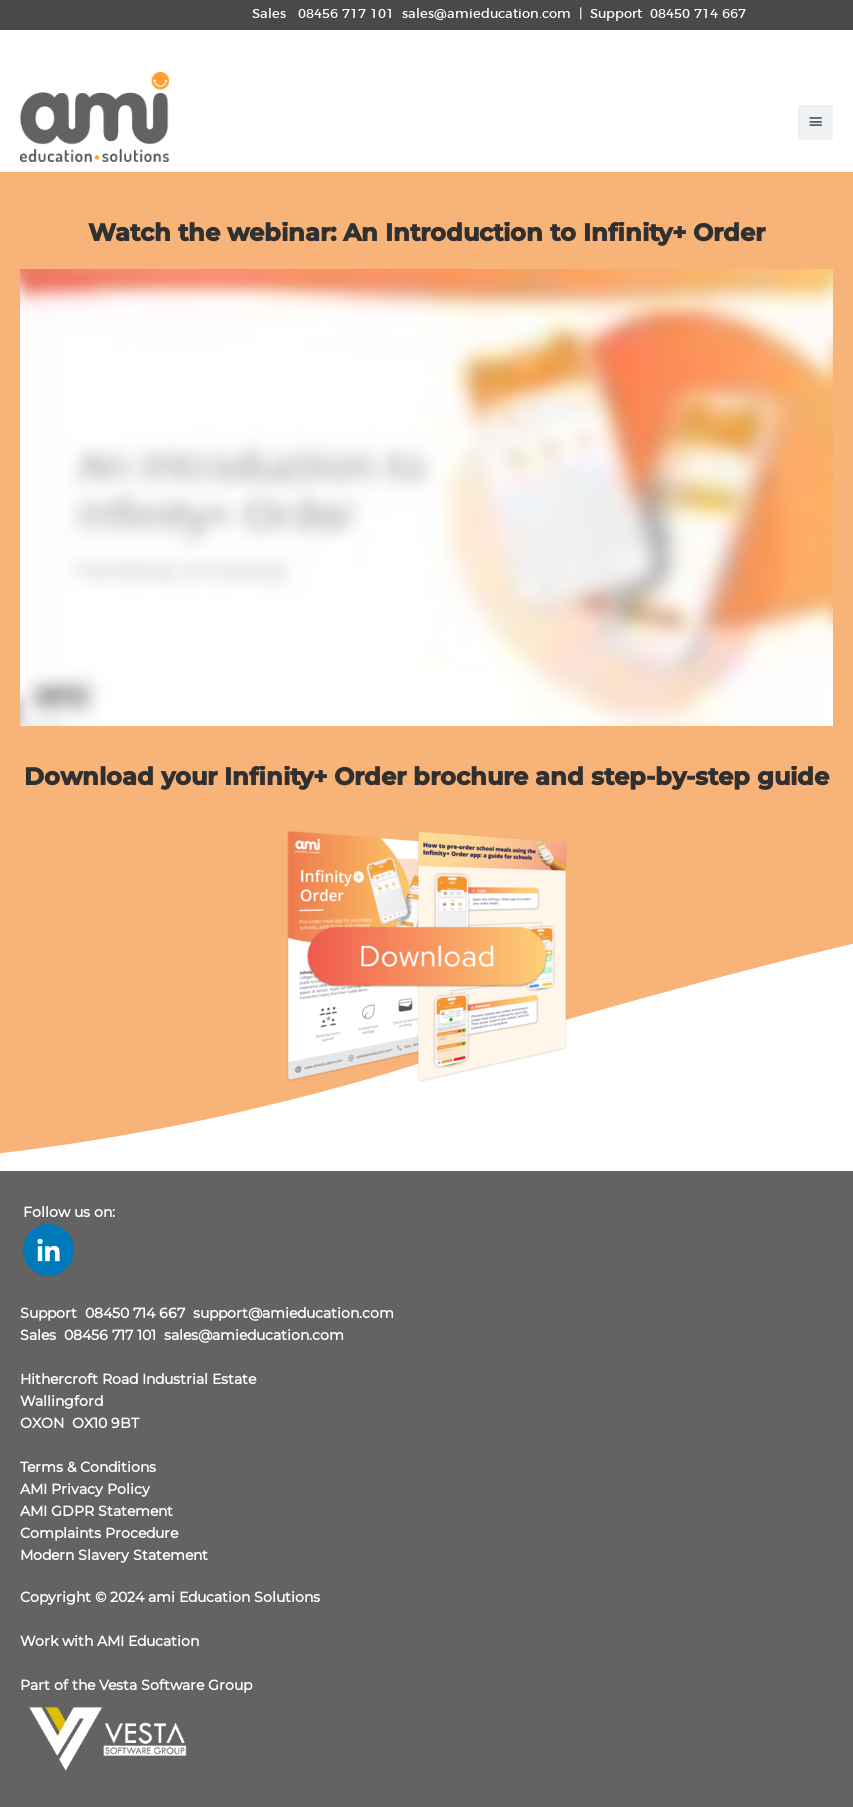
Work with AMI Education (109, 1641)
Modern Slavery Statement (114, 1555)
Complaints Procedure (99, 1533)
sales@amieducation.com (486, 14)
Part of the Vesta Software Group (136, 1685)
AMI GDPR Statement (96, 1511)
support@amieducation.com (293, 1313)
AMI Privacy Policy (85, 1489)
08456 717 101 (346, 14)
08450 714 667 (698, 14)
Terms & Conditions (88, 1467)
